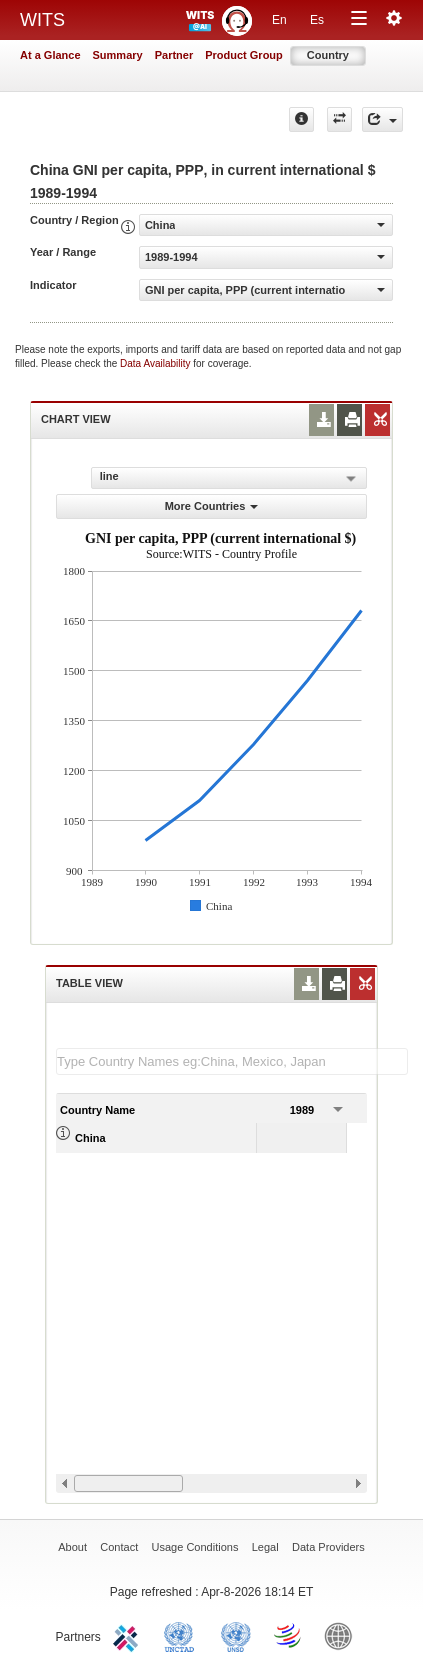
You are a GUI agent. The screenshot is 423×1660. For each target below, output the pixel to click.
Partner (174, 55)
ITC (129, 1635)
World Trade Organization (289, 1635)
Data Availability (156, 363)
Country (328, 55)
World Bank (343, 1635)
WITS (42, 20)
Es (317, 20)
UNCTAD (183, 1635)
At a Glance (50, 55)
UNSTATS (236, 1635)
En (279, 20)
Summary (118, 55)
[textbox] (232, 1061)
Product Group (244, 55)
